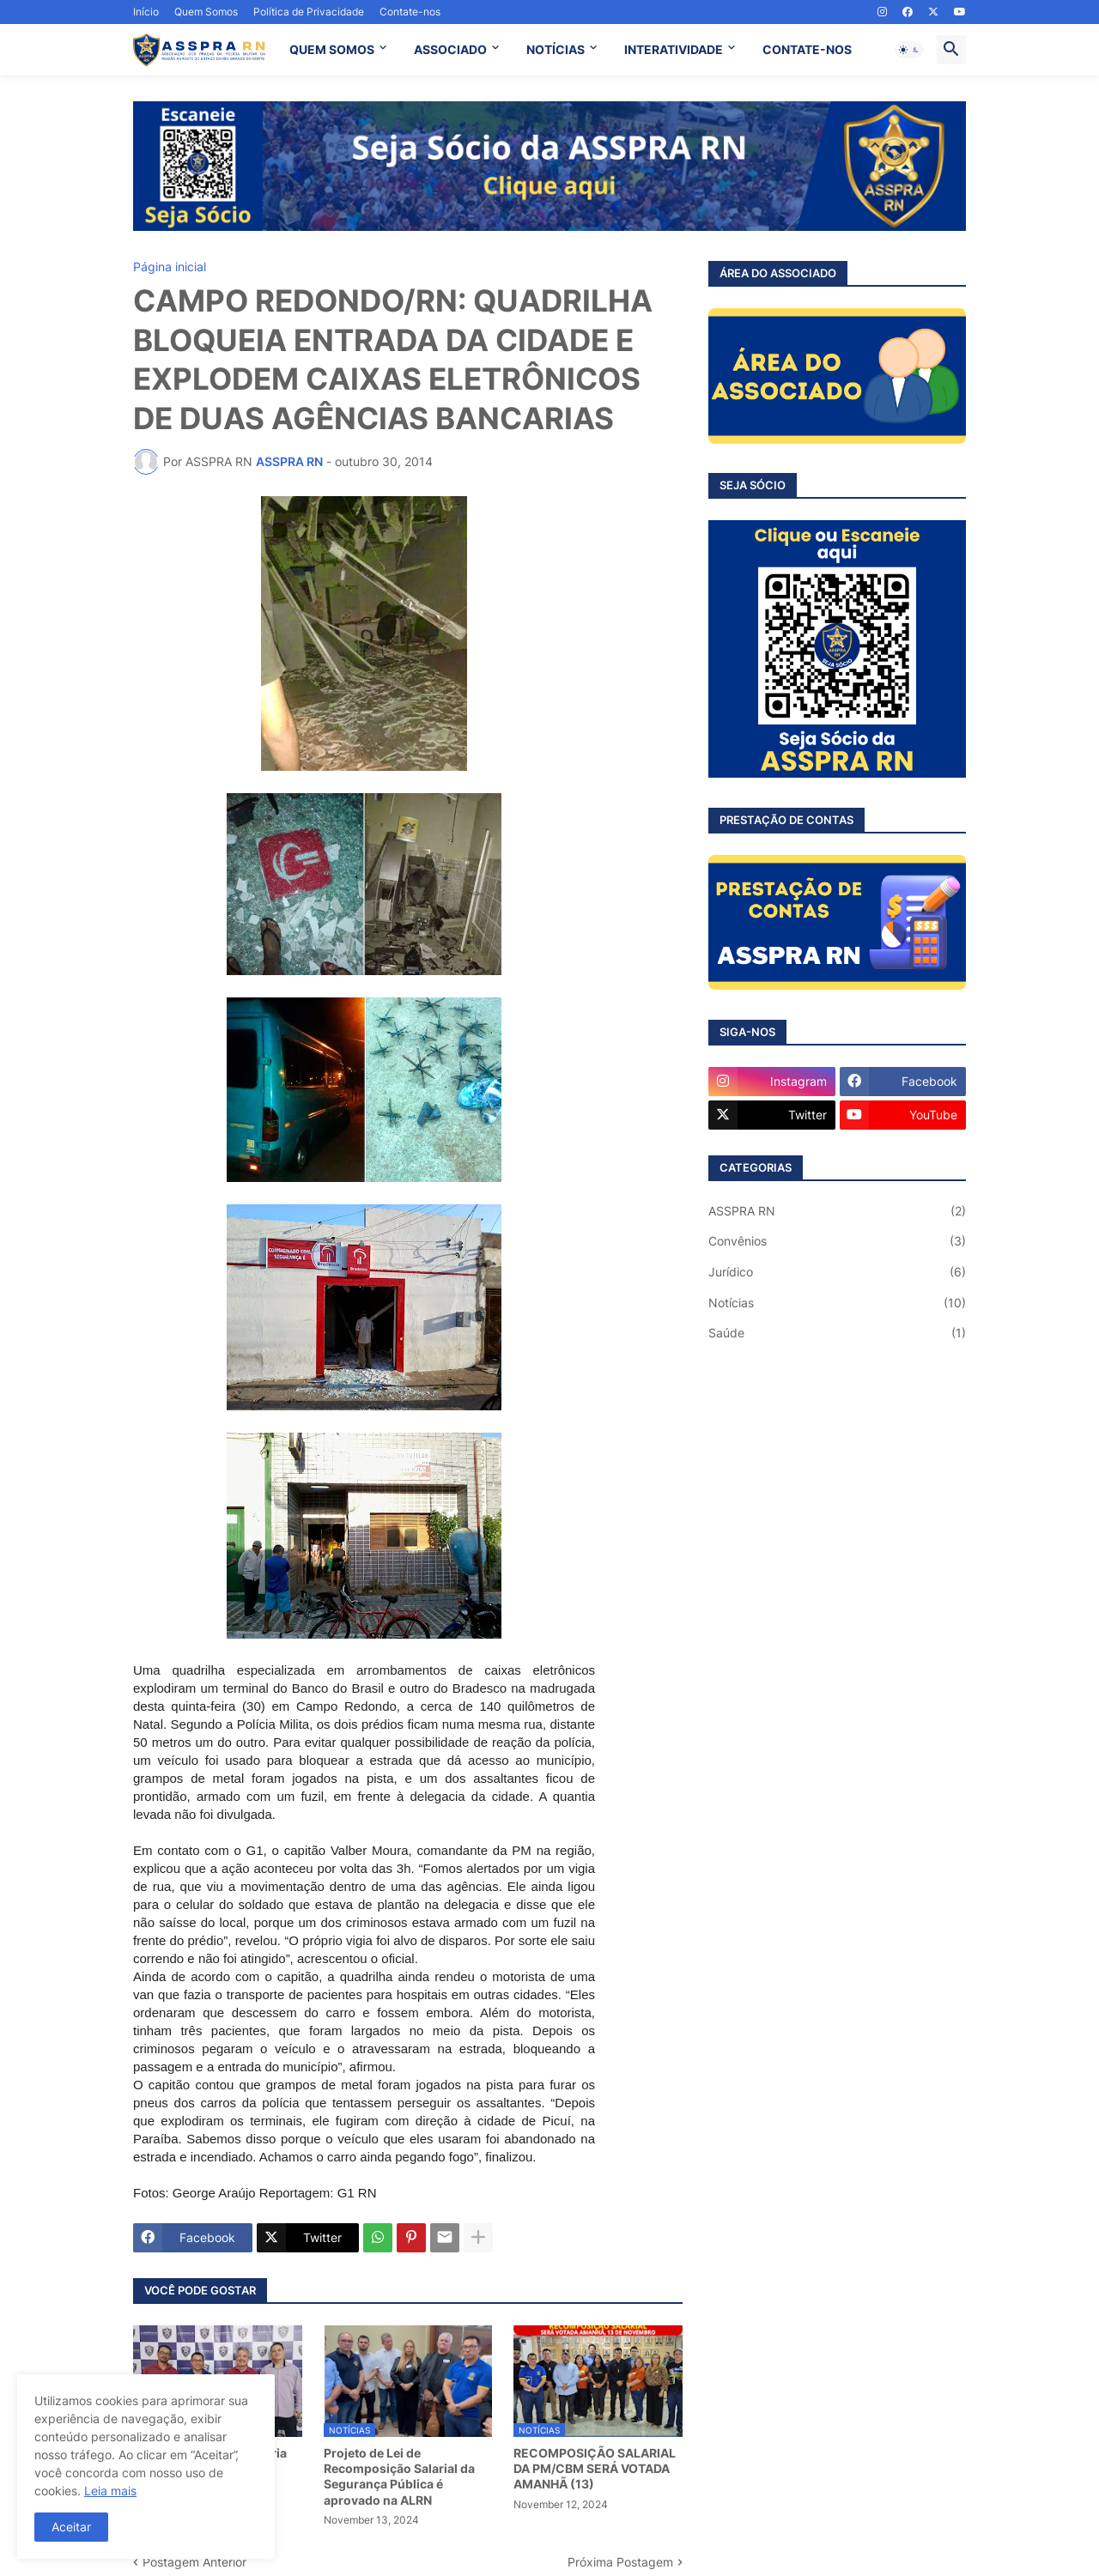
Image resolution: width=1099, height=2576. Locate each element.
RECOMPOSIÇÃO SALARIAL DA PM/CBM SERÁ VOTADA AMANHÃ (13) (594, 2468)
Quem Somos (206, 11)
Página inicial (169, 267)
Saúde (837, 1333)
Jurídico (837, 1272)
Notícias (837, 1303)
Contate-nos (409, 11)
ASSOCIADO (450, 49)
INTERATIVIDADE (673, 49)
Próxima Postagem (620, 2562)
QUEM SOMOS (331, 49)
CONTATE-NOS (807, 49)
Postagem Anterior (194, 2562)
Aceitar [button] (71, 2526)
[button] (909, 49)
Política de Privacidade (308, 11)
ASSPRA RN (837, 1211)
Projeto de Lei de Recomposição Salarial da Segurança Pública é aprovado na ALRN (399, 2476)
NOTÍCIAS (555, 49)
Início (146, 11)
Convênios (837, 1241)
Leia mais (110, 2490)
